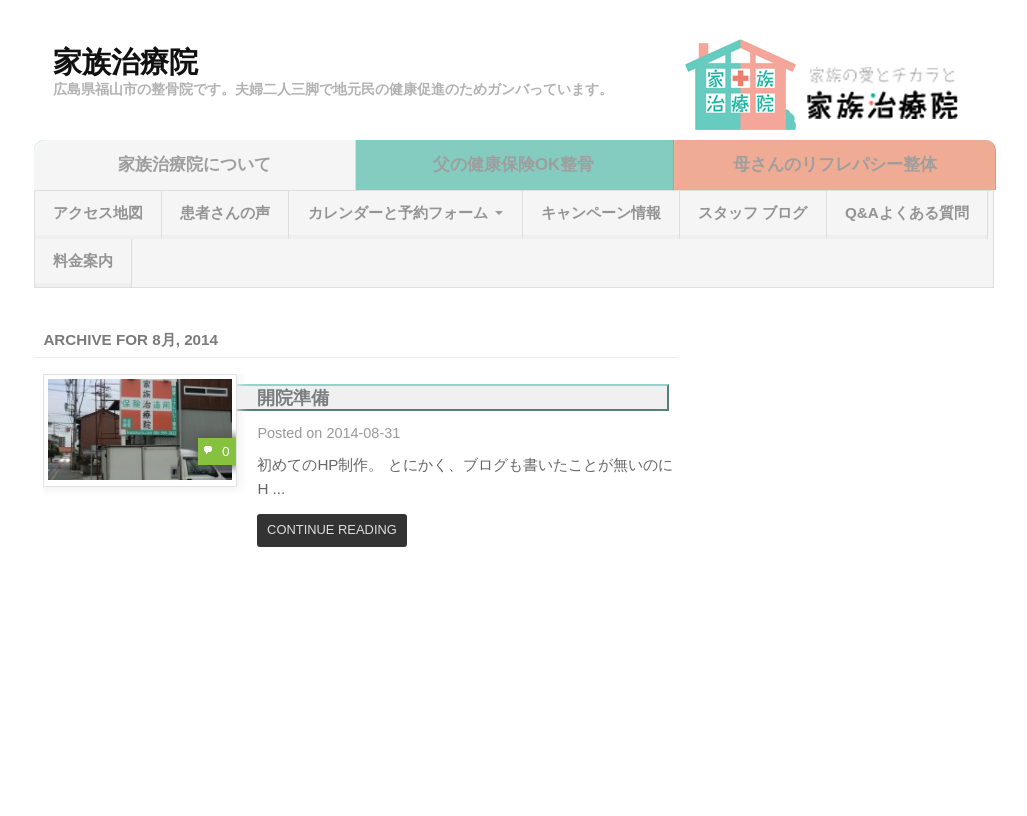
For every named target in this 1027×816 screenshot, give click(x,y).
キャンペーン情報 (601, 212)
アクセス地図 (98, 212)
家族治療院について (194, 164)
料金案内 (83, 260)
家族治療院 (125, 62)
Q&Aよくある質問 (907, 212)
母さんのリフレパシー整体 (835, 164)
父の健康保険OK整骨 (513, 164)
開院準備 (293, 397)
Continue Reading (332, 529)
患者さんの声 (225, 212)
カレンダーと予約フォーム (398, 212)
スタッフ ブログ (752, 212)
